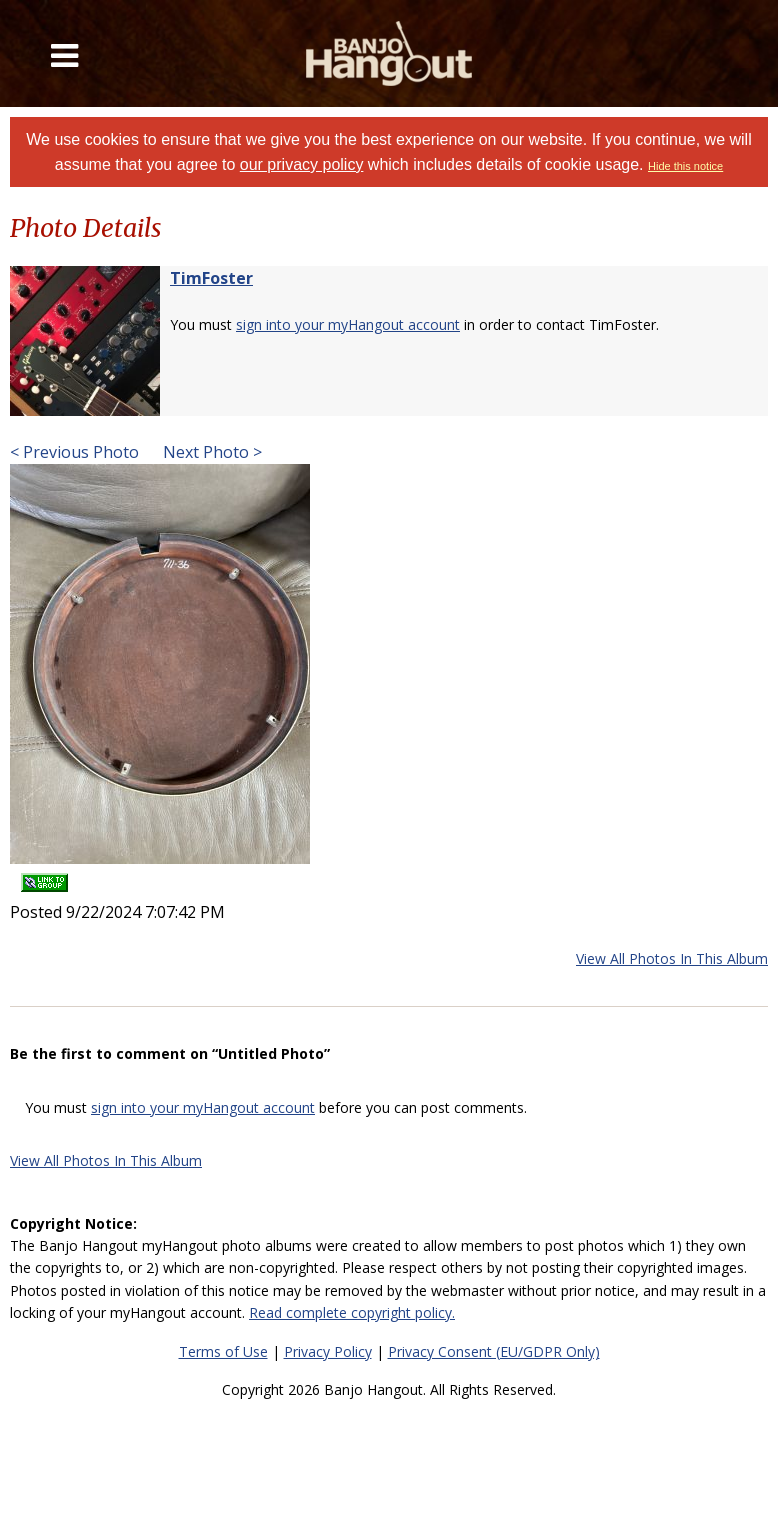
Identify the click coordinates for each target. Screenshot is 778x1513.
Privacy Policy (328, 1351)
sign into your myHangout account (348, 324)
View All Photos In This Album (672, 958)
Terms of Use (223, 1351)
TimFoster (211, 278)
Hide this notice (685, 166)
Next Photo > (210, 452)
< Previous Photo (74, 452)
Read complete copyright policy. (352, 1312)
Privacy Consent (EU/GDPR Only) (494, 1351)
